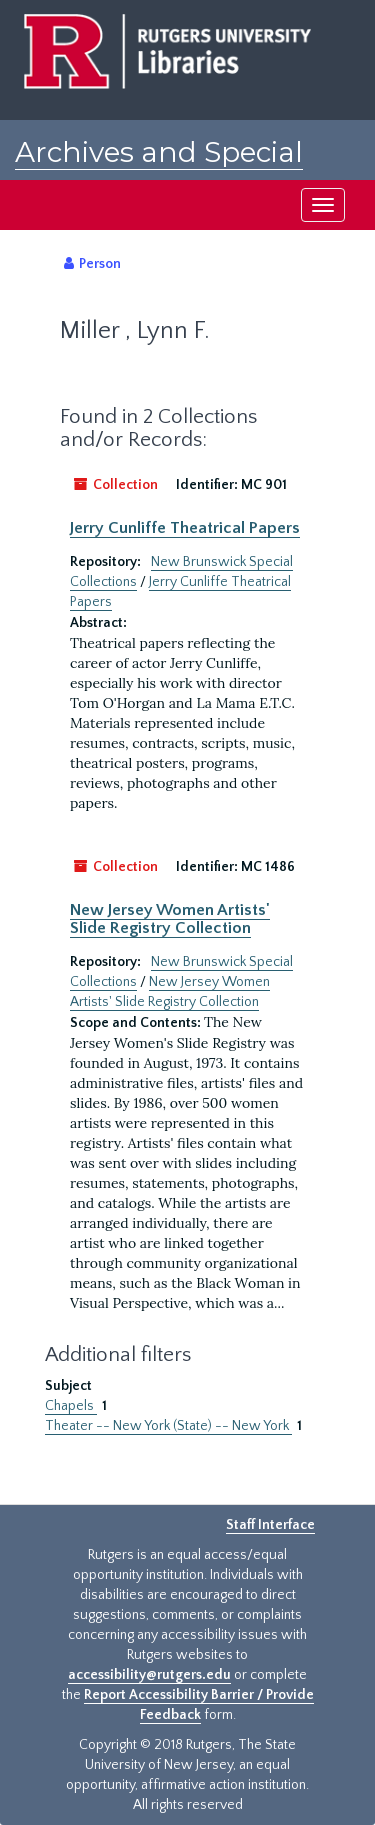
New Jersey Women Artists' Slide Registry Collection (170, 919)
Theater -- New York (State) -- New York (168, 1426)
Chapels (71, 1406)
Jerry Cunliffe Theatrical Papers (185, 528)
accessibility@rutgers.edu (149, 1675)
